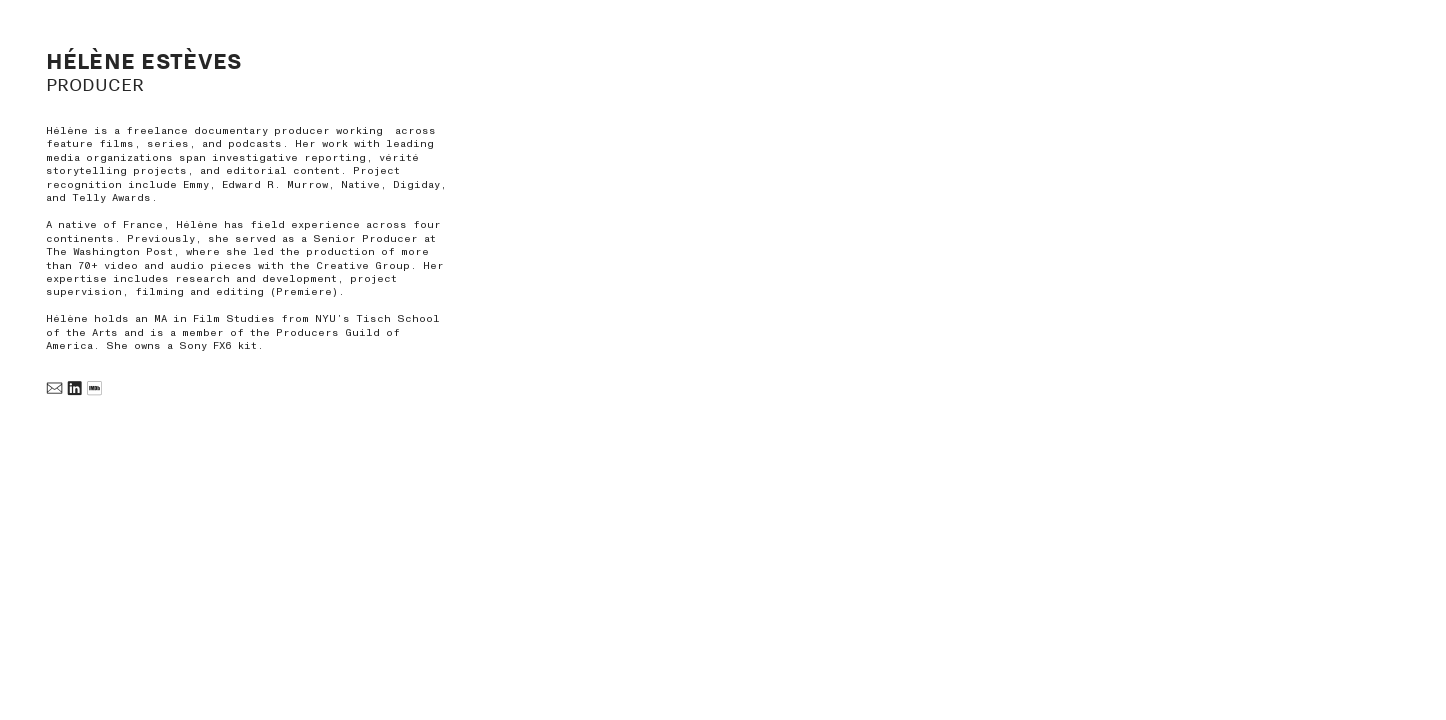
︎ (54, 389)
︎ (94, 389)
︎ (74, 389)
